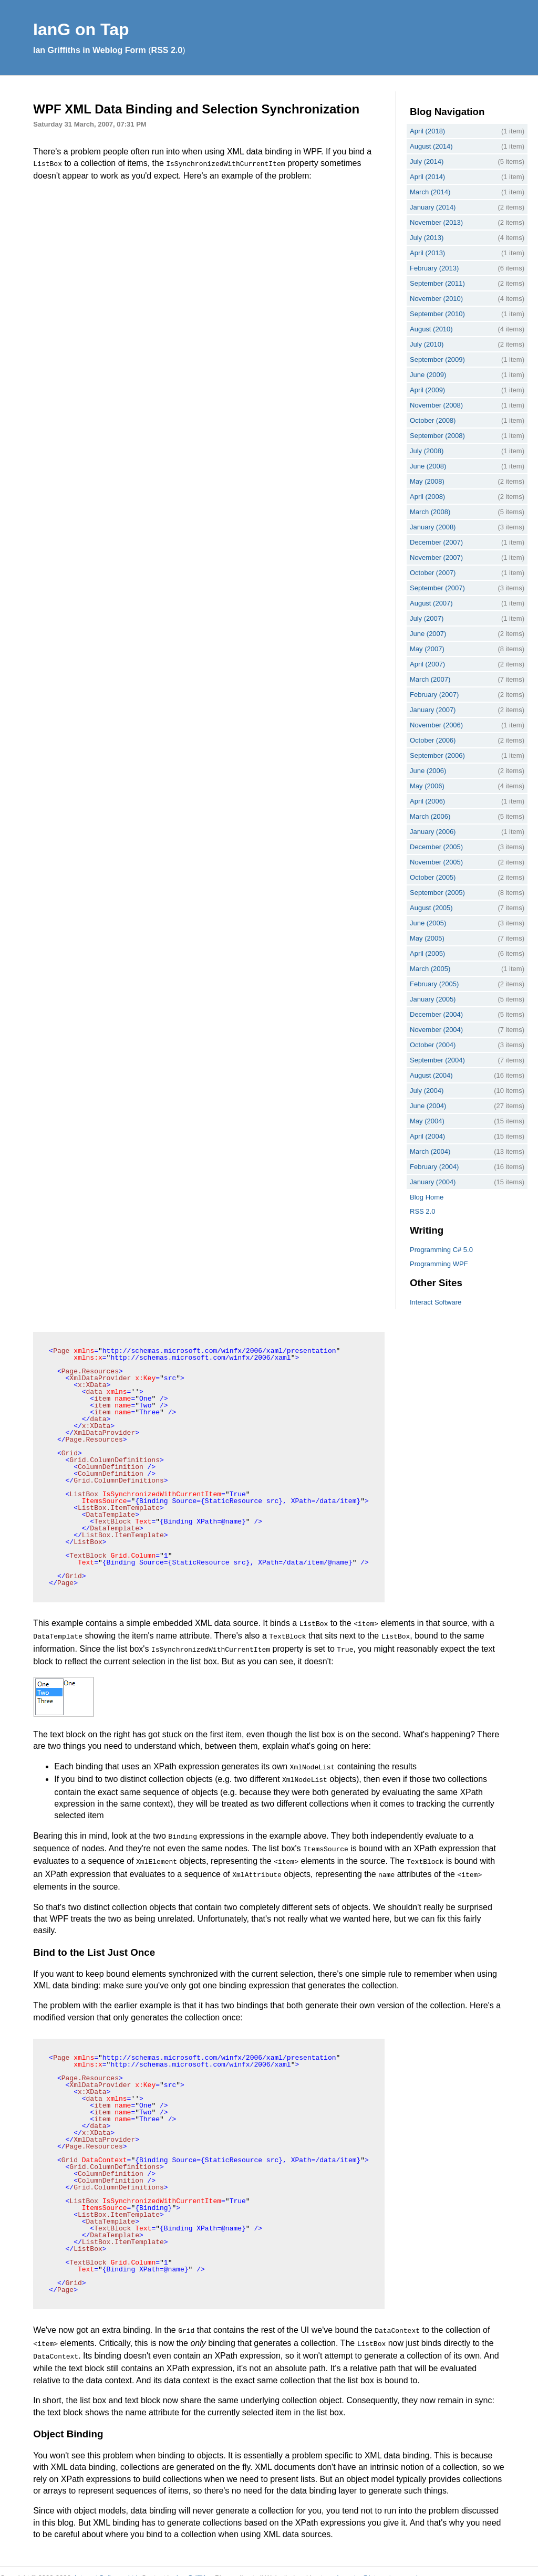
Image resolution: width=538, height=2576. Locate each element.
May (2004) (427, 1121)
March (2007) (430, 679)
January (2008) (433, 527)
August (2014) (431, 146)
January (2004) (433, 1182)
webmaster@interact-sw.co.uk (374, 2565)
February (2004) (434, 1167)
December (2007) (436, 542)
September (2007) (437, 588)
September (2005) (437, 892)
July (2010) (426, 344)
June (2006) (428, 771)
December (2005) (436, 847)
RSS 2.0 (167, 50)
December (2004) (436, 1014)
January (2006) (433, 832)
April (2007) (427, 664)
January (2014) (433, 207)
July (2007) (426, 618)
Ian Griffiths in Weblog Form (89, 50)
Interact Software (435, 1302)
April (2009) (427, 390)
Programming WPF (439, 1264)
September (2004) (437, 1060)
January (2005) (433, 999)
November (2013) (436, 222)
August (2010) (431, 329)
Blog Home (426, 1197)
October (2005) (433, 877)
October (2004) (433, 1045)
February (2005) (434, 984)
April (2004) (427, 1136)
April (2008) (427, 496)
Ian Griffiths (194, 2565)
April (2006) (427, 801)
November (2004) (436, 1030)
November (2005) (436, 862)
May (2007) (427, 649)
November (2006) (436, 725)
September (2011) (437, 283)
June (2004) (428, 1106)
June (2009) (428, 375)
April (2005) (427, 953)
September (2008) (437, 436)
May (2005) (427, 938)
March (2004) (430, 1151)
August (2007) (431, 603)
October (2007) (433, 573)
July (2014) (426, 161)
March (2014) (430, 192)
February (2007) (434, 694)
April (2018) (427, 131)
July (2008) (426, 451)
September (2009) (437, 359)
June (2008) (428, 466)
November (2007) (436, 557)
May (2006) (427, 786)
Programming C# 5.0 (441, 1250)
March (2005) (430, 969)
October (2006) (433, 740)
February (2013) (434, 268)
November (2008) (436, 405)
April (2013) (427, 253)
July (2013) (426, 238)
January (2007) (433, 710)
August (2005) (431, 908)
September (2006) (437, 755)
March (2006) (430, 816)
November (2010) (436, 299)
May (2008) (427, 481)
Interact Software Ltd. (107, 2565)
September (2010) (437, 314)
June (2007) (428, 634)
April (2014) (427, 177)
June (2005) (428, 923)
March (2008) (430, 512)
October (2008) (433, 420)
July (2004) (426, 1090)
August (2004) (431, 1075)
